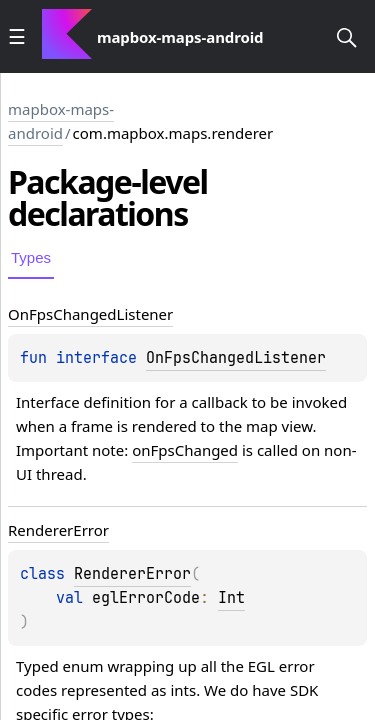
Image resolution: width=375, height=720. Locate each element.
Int (231, 598)
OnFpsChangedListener (236, 358)
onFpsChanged (185, 450)
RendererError (132, 574)
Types (31, 257)
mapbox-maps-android (61, 121)
